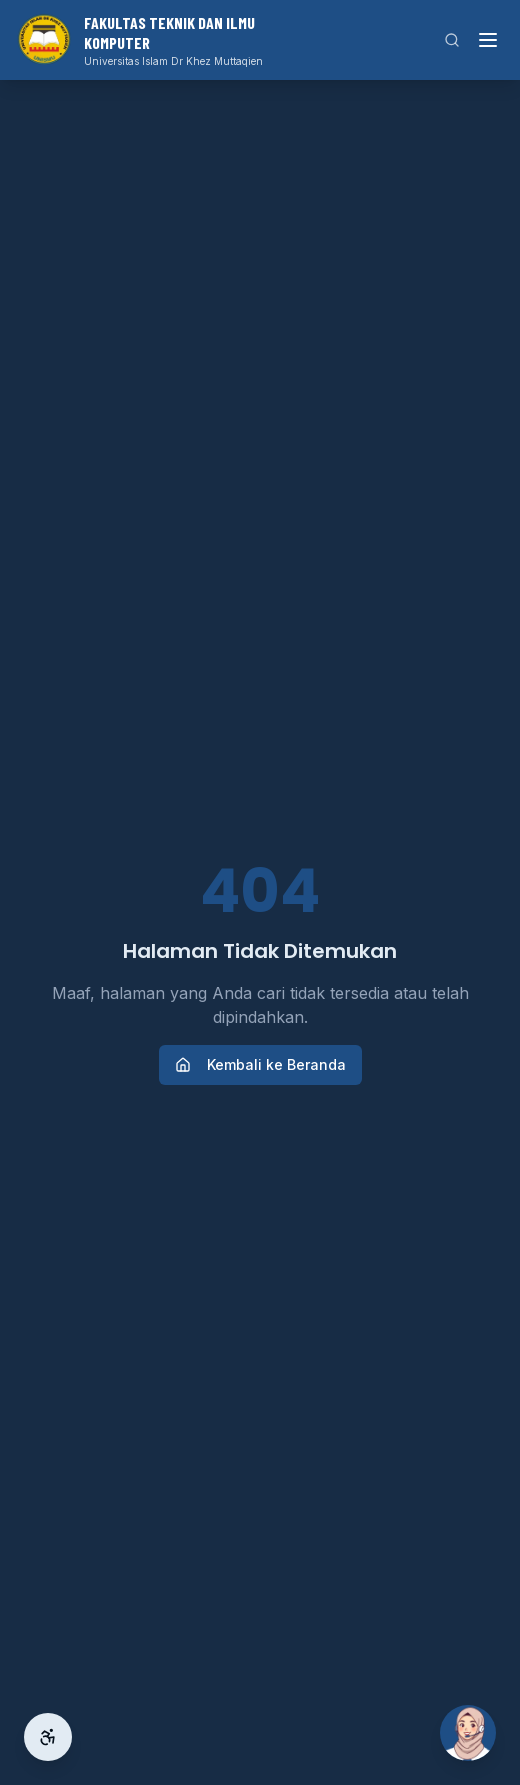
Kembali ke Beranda (260, 1064)
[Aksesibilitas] (48, 1737)
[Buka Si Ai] (468, 1733)
